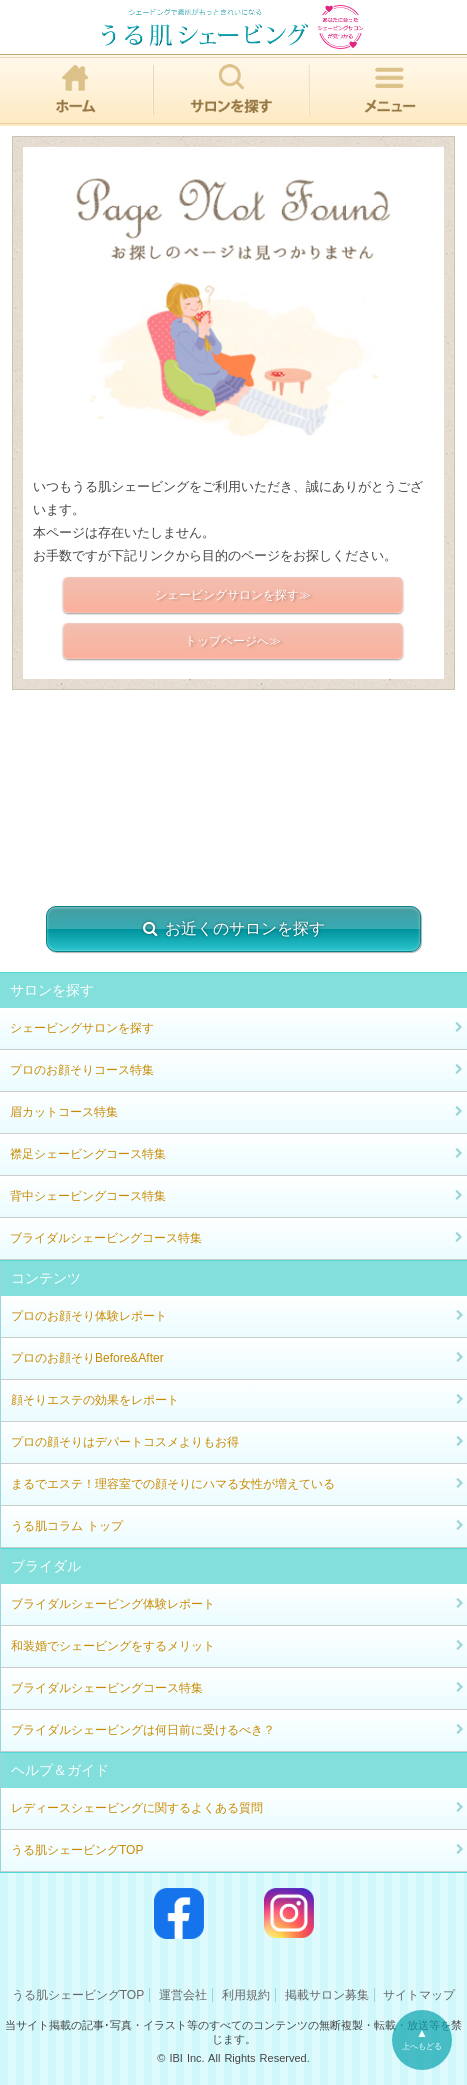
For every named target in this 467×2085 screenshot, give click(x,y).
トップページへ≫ (233, 641)
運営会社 (183, 1995)
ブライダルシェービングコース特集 (106, 1238)
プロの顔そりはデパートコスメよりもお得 (125, 1442)
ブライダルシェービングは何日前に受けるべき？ (143, 1730)
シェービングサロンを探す (82, 1028)
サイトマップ (419, 1995)
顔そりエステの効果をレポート (95, 1400)
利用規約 (246, 1995)
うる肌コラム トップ (67, 1526)
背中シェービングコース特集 (88, 1196)
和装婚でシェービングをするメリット (113, 1646)
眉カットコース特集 (64, 1112)
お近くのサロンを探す (234, 929)
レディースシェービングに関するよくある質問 (137, 1808)
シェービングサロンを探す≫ (233, 595)
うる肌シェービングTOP (77, 1850)
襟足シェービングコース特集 (88, 1154)
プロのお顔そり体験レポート (89, 1316)
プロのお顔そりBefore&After (87, 1358)
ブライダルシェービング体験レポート (113, 1604)
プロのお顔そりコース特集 (82, 1070)
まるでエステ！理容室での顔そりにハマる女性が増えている (173, 1484)
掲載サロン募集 (327, 1995)
